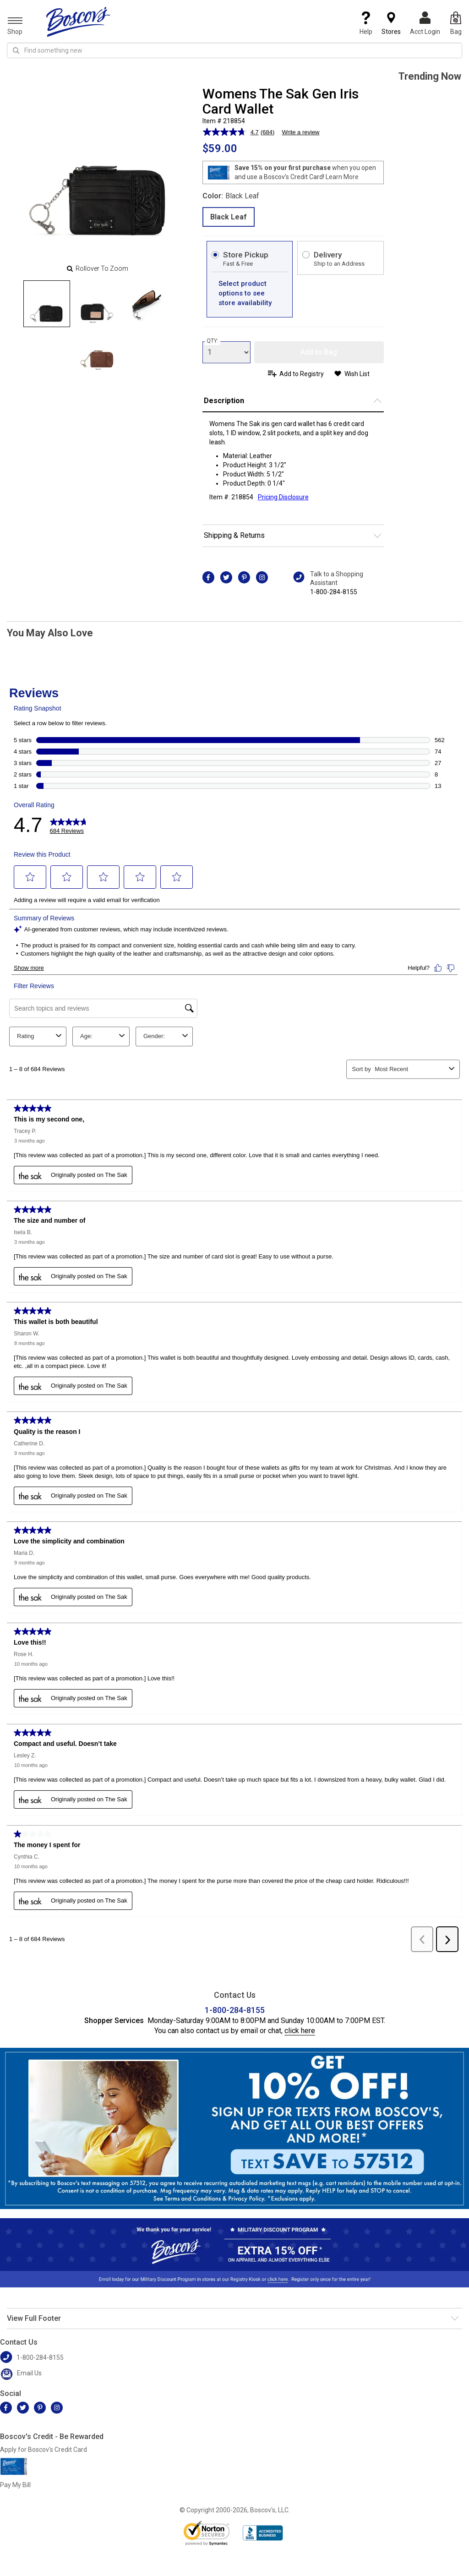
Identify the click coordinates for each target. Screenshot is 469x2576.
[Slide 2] (147, 303)
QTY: (212, 341)
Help (366, 23)
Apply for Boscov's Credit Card (43, 2449)
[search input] (234, 50)
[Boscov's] (78, 21)
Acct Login (425, 23)
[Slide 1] (97, 303)
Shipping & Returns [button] (234, 535)
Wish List (357, 373)
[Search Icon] (16, 50)
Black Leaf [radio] (228, 217)
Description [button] (224, 400)
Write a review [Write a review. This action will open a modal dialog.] (300, 132)
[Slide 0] (47, 304)
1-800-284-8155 (333, 592)
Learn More (342, 176)
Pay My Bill (15, 2484)
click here (299, 2030)
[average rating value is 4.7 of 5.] (232, 131)
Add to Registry (301, 373)
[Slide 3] (97, 350)
